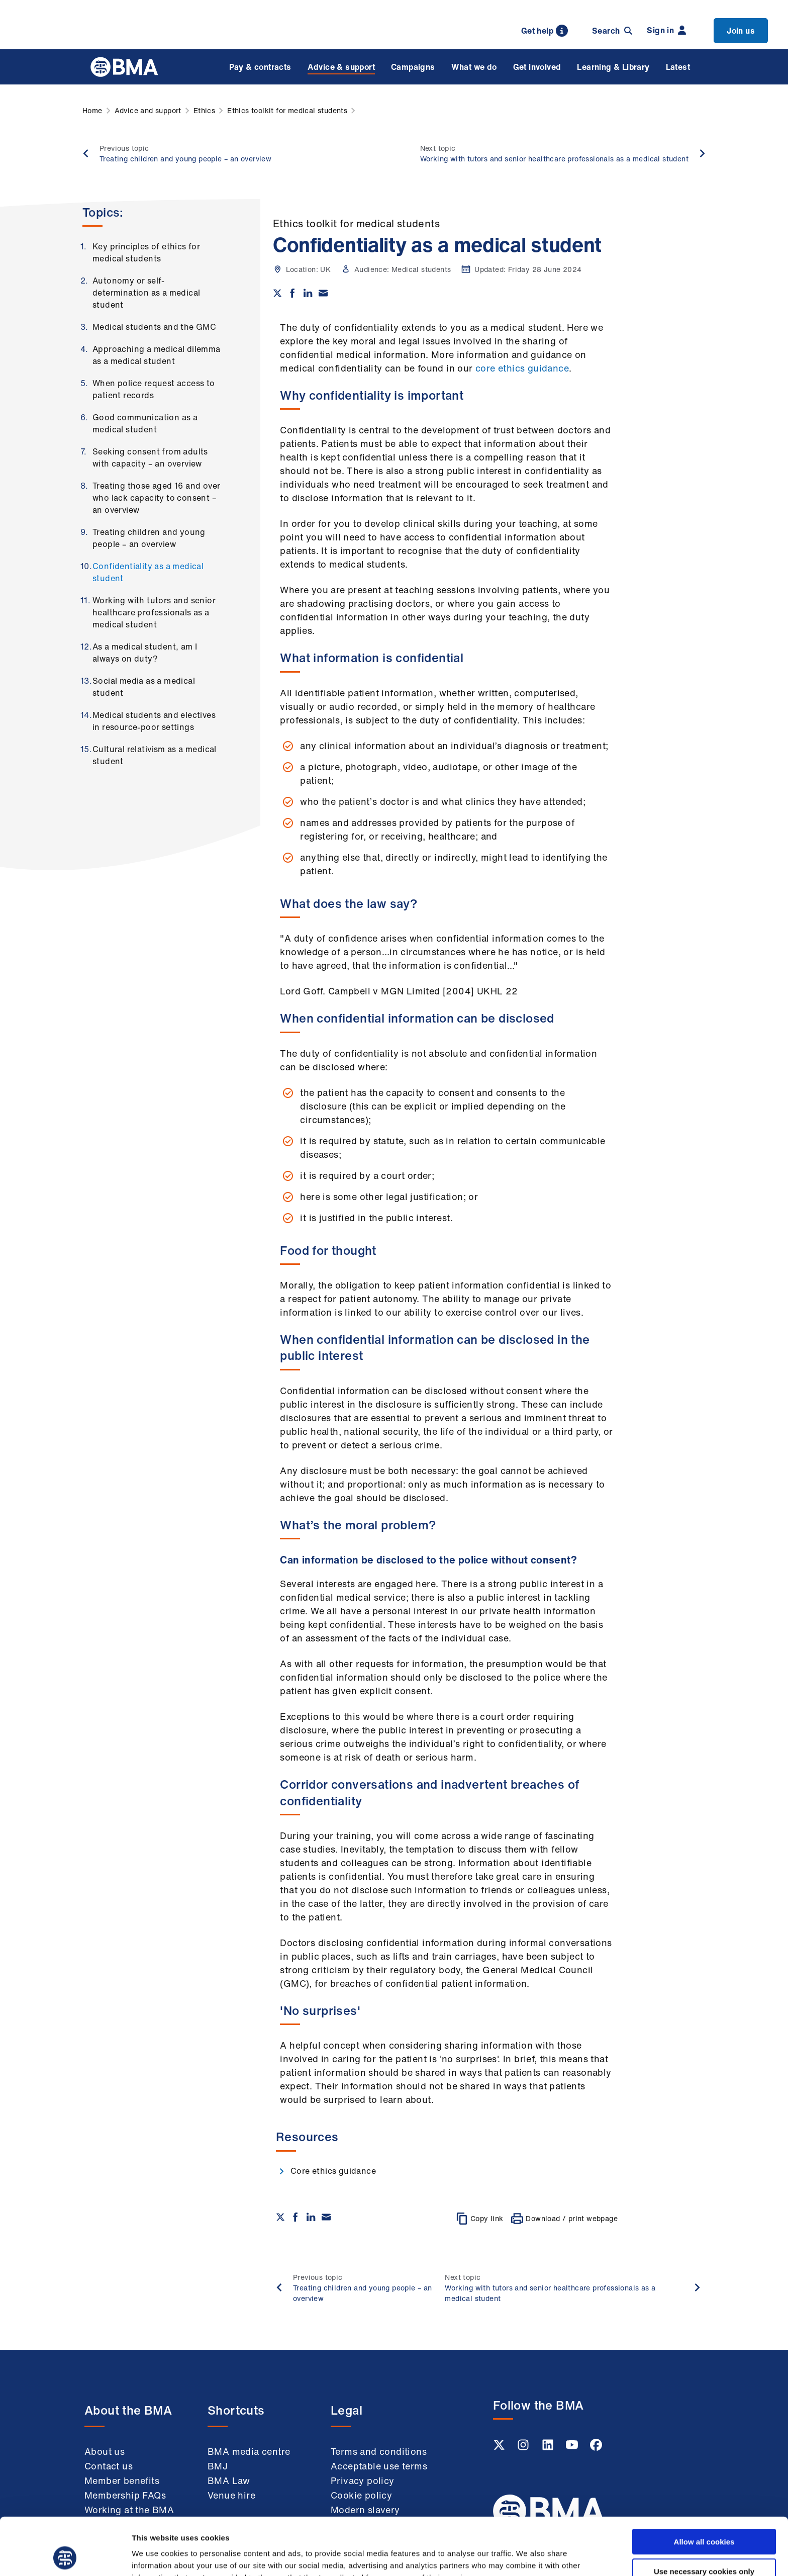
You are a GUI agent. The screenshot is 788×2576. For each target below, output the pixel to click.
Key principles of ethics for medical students (146, 252)
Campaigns (413, 67)
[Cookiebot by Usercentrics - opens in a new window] (65, 2556)
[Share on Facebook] (292, 293)
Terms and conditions (379, 2451)
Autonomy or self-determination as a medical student (146, 292)
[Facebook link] (596, 2448)
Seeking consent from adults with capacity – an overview (150, 457)
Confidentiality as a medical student (148, 572)
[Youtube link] (573, 2448)
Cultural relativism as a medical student (154, 755)
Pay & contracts (260, 67)
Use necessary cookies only (704, 2517)
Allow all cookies (704, 2487)
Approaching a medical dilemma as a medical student (156, 355)
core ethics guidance (522, 368)
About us (104, 2451)
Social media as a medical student (143, 687)
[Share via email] (323, 293)
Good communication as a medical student (145, 423)
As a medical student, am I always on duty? (144, 652)
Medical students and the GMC (154, 327)
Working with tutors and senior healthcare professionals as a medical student (154, 612)
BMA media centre (249, 2451)
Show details (527, 2556)
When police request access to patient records (153, 389)
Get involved (537, 67)
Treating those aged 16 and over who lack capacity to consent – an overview (156, 498)
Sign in (666, 30)
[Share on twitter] (277, 293)
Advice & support (341, 67)
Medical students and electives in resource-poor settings (154, 721)
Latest (678, 67)
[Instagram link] (524, 2448)
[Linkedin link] (549, 2448)
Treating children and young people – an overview (149, 538)
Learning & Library (613, 67)
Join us (741, 31)
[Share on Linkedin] (308, 293)
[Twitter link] (500, 2448)
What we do (474, 67)
